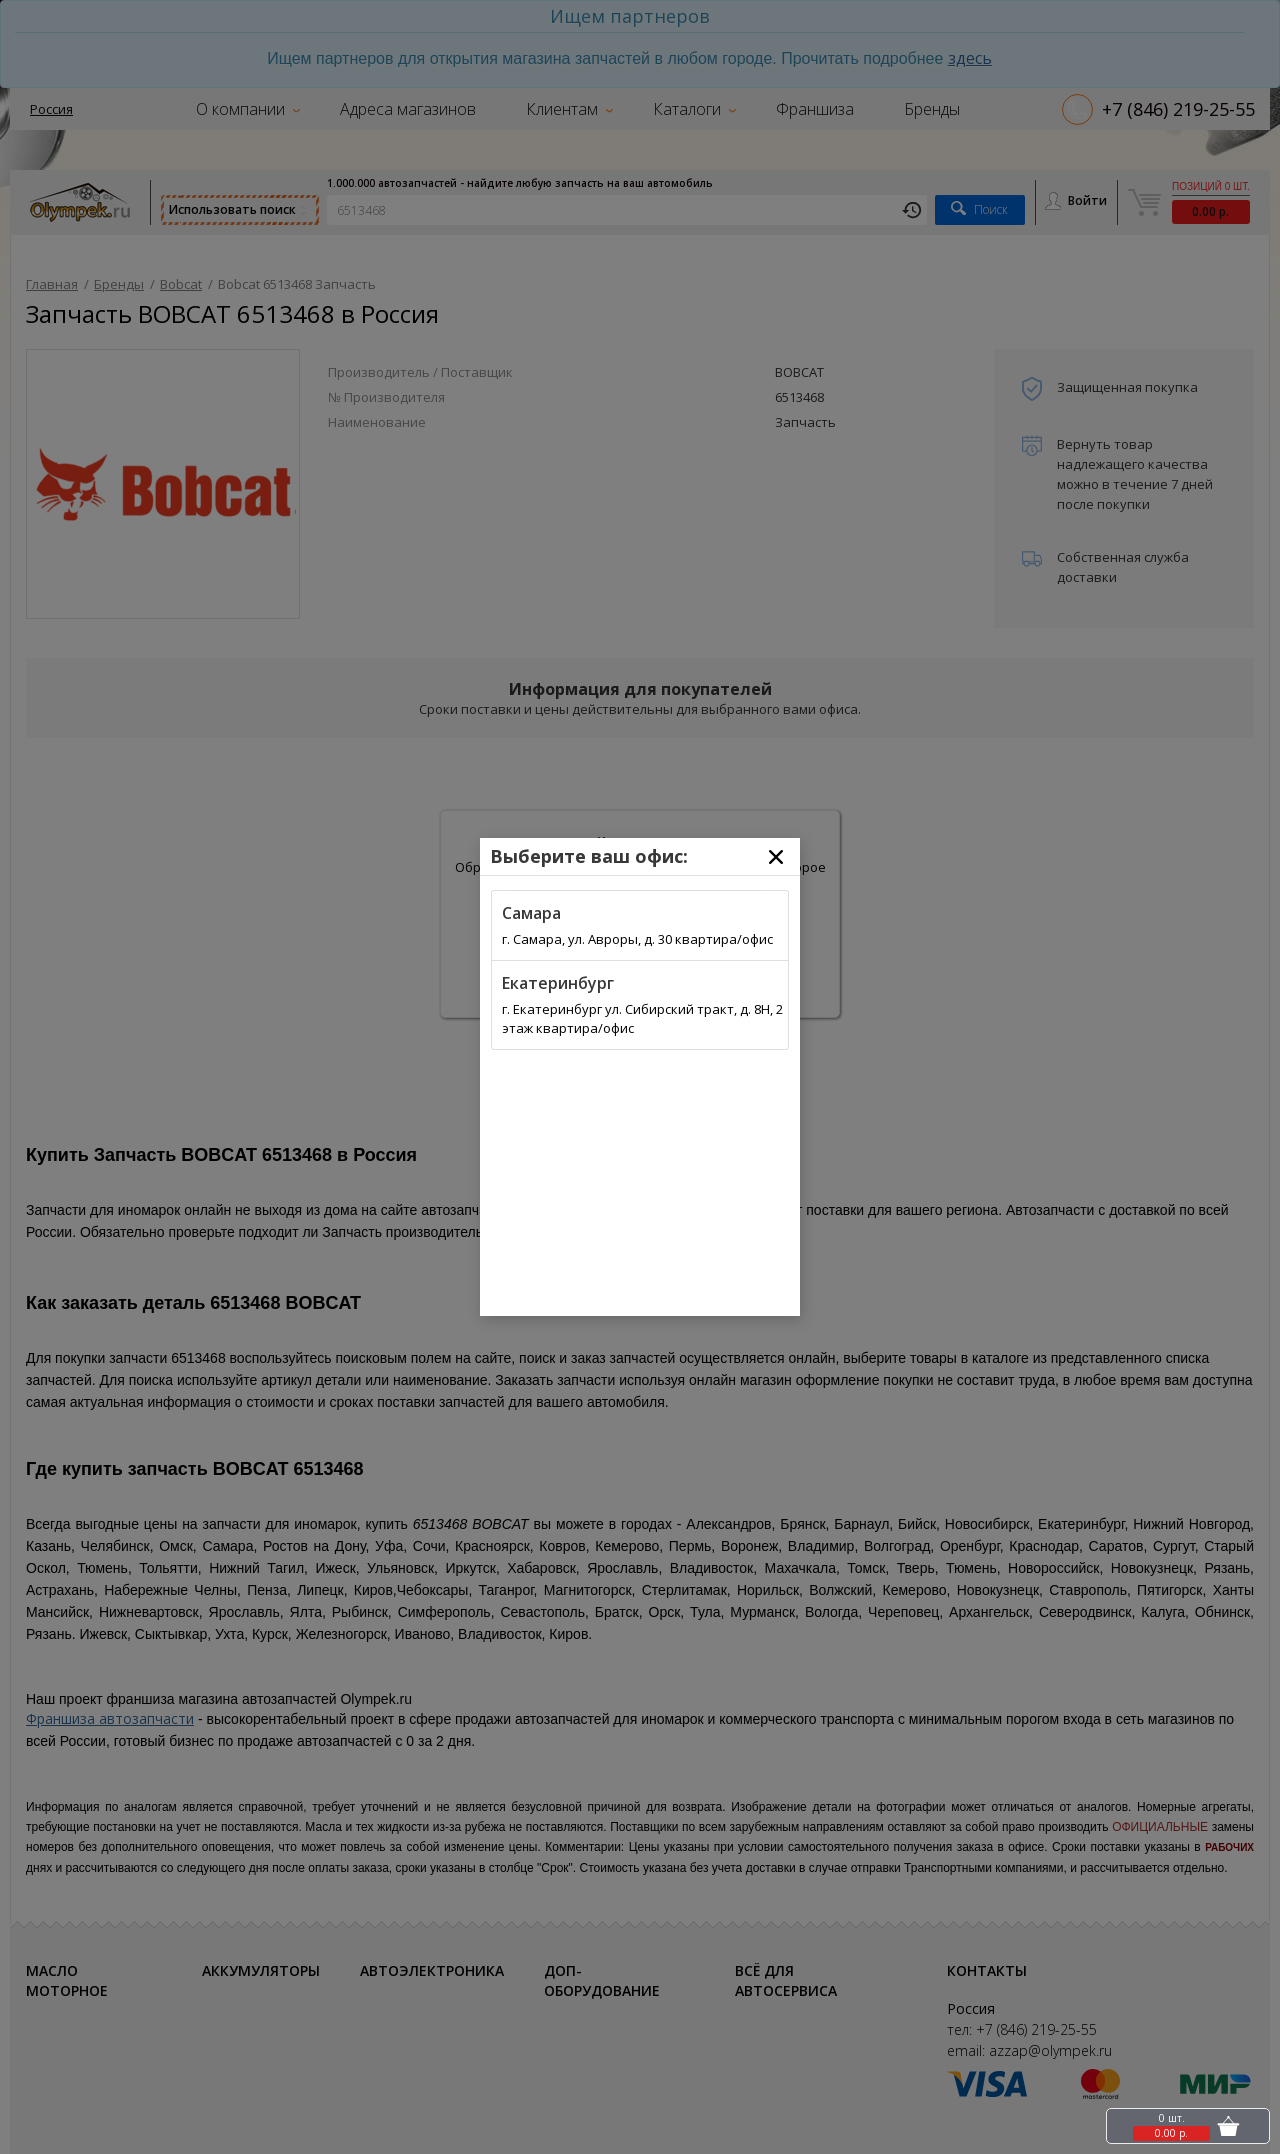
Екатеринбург (558, 983)
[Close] (776, 857)
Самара (531, 913)
